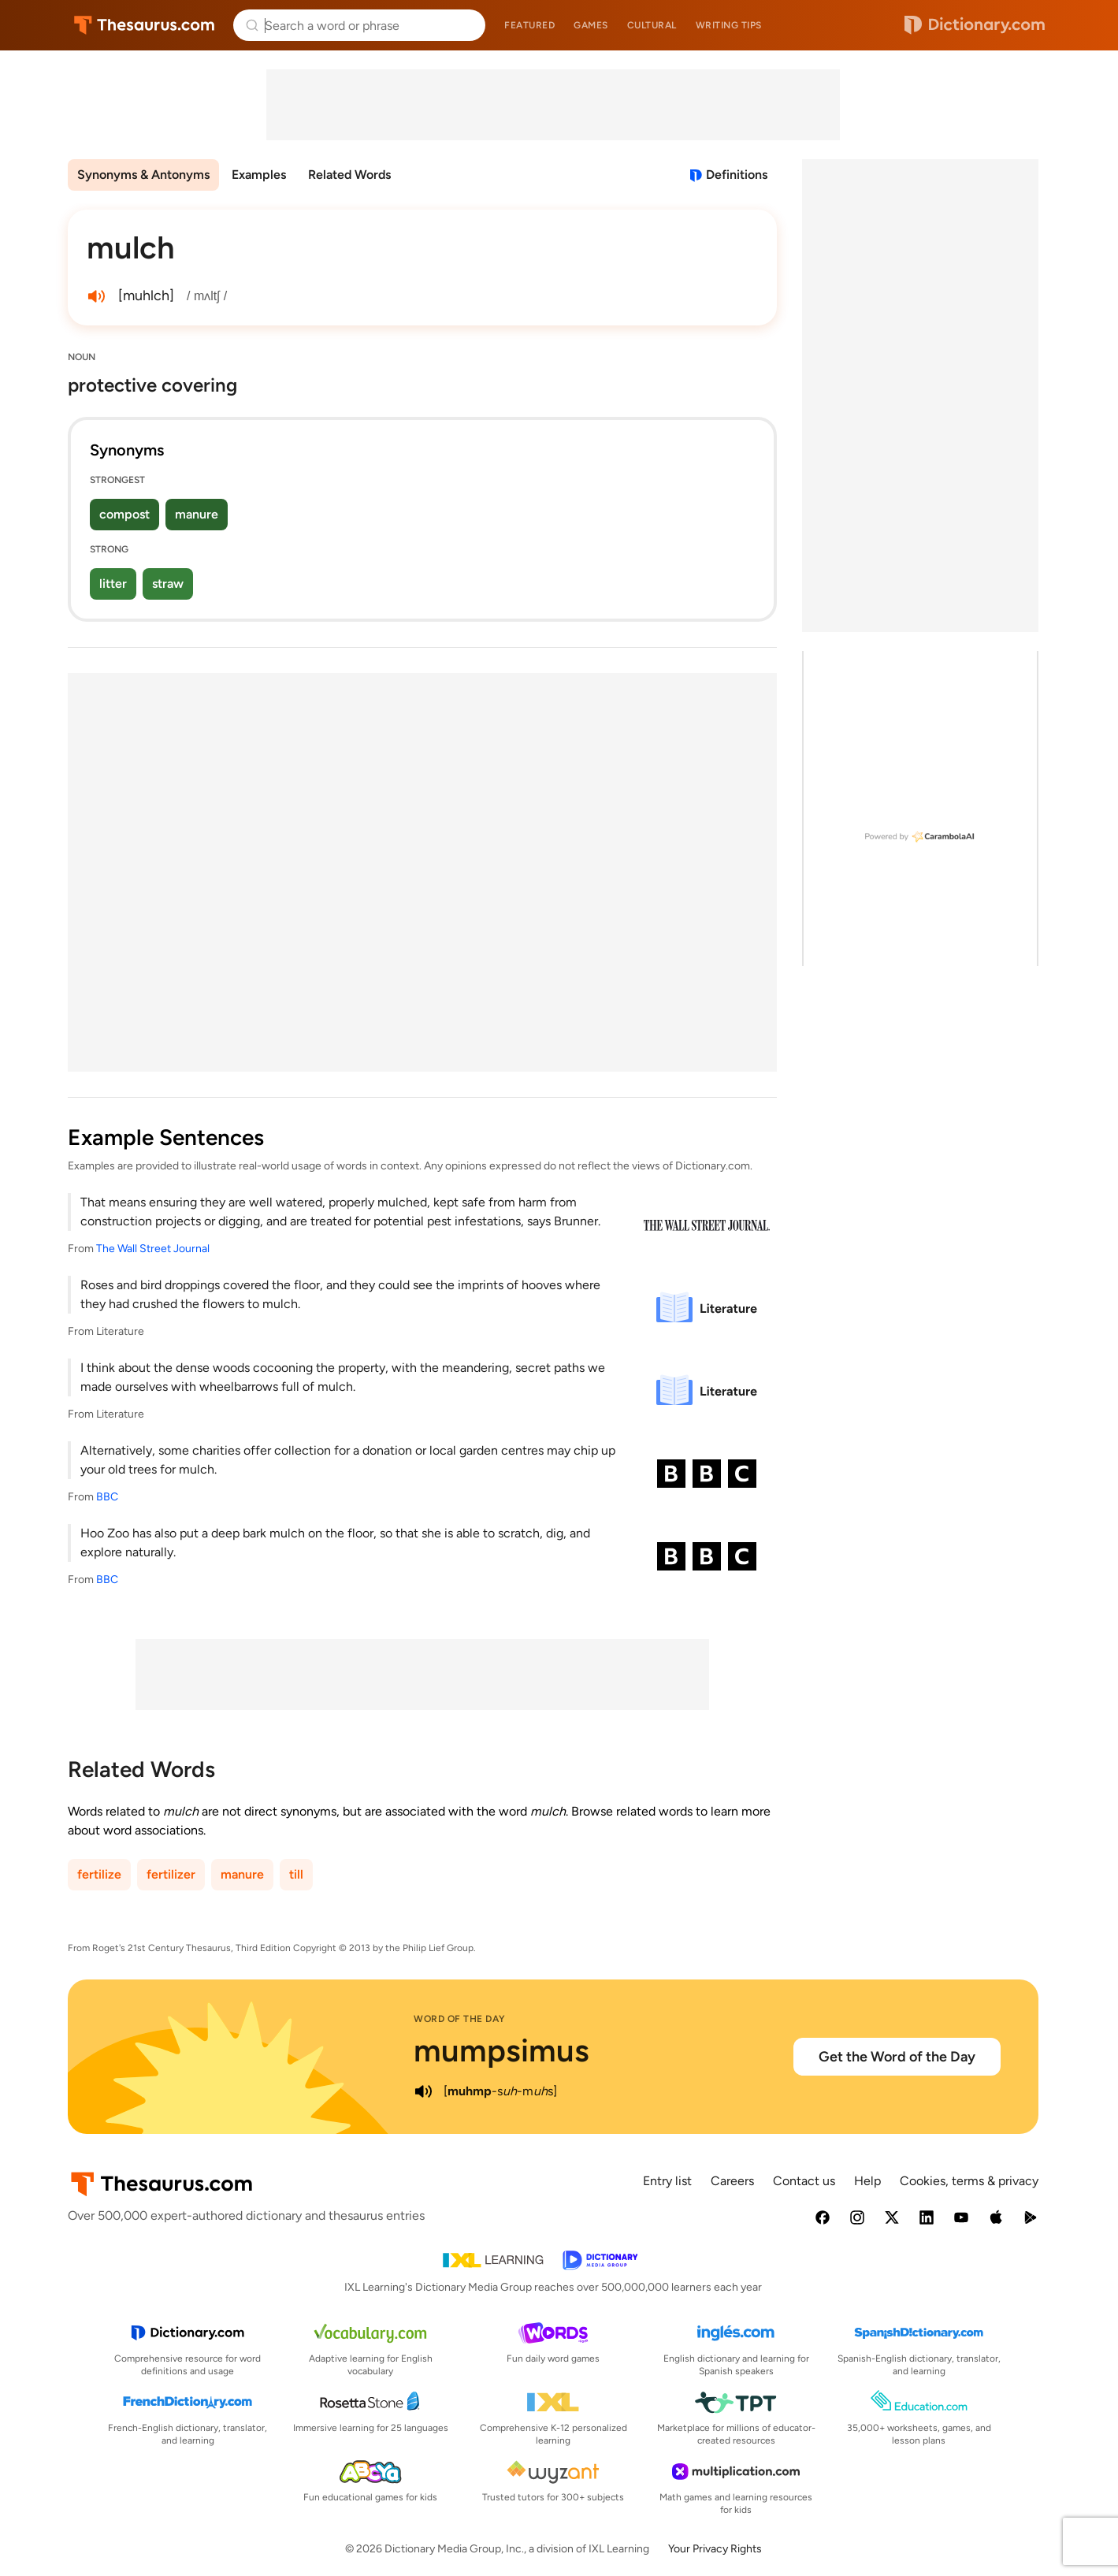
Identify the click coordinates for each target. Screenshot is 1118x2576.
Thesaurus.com (144, 25)
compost (124, 514)
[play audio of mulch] (96, 296)
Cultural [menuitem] (652, 25)
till (296, 1874)
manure (196, 514)
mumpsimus (501, 2050)
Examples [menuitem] (259, 174)
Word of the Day (460, 2018)
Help (867, 2180)
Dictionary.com (974, 25)
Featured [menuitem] (529, 25)
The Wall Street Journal (153, 1248)
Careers (732, 2180)
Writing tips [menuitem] (729, 25)
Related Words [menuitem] (349, 174)
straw (168, 583)
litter (113, 583)
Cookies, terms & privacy (969, 2180)
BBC (107, 1497)
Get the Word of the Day (897, 2056)
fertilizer (171, 1874)
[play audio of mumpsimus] (423, 2091)
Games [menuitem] (591, 25)
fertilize (99, 1874)
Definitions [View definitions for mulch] (736, 174)
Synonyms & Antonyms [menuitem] (143, 174)
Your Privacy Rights (715, 2549)
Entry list (667, 2180)
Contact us (804, 2180)
